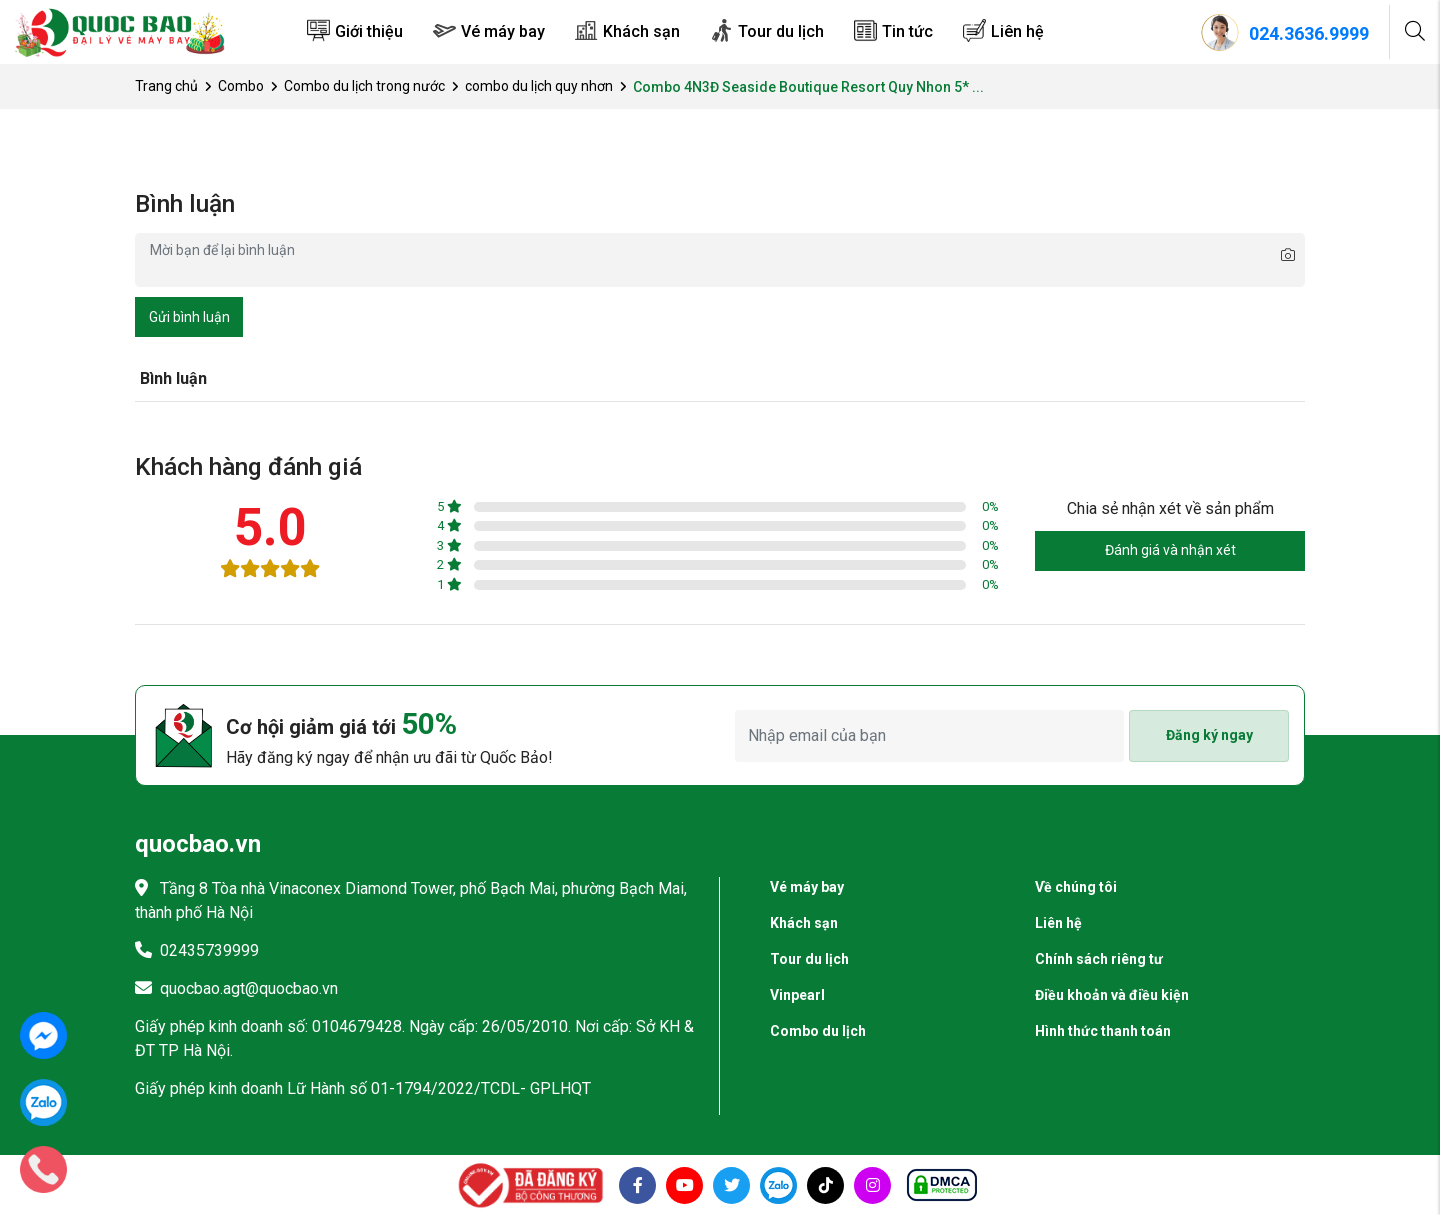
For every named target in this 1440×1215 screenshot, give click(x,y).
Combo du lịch (818, 1031)
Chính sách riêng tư (1099, 959)
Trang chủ (166, 86)
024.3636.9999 (1309, 33)
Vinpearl (797, 995)
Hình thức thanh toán (1103, 1031)
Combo (241, 86)
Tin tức (907, 31)
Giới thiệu (369, 31)
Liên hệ (1017, 31)
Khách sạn (641, 31)
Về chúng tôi (1076, 887)
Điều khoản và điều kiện (1112, 995)
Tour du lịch (781, 31)
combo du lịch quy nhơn (539, 86)
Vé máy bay (503, 31)
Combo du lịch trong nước (364, 86)
